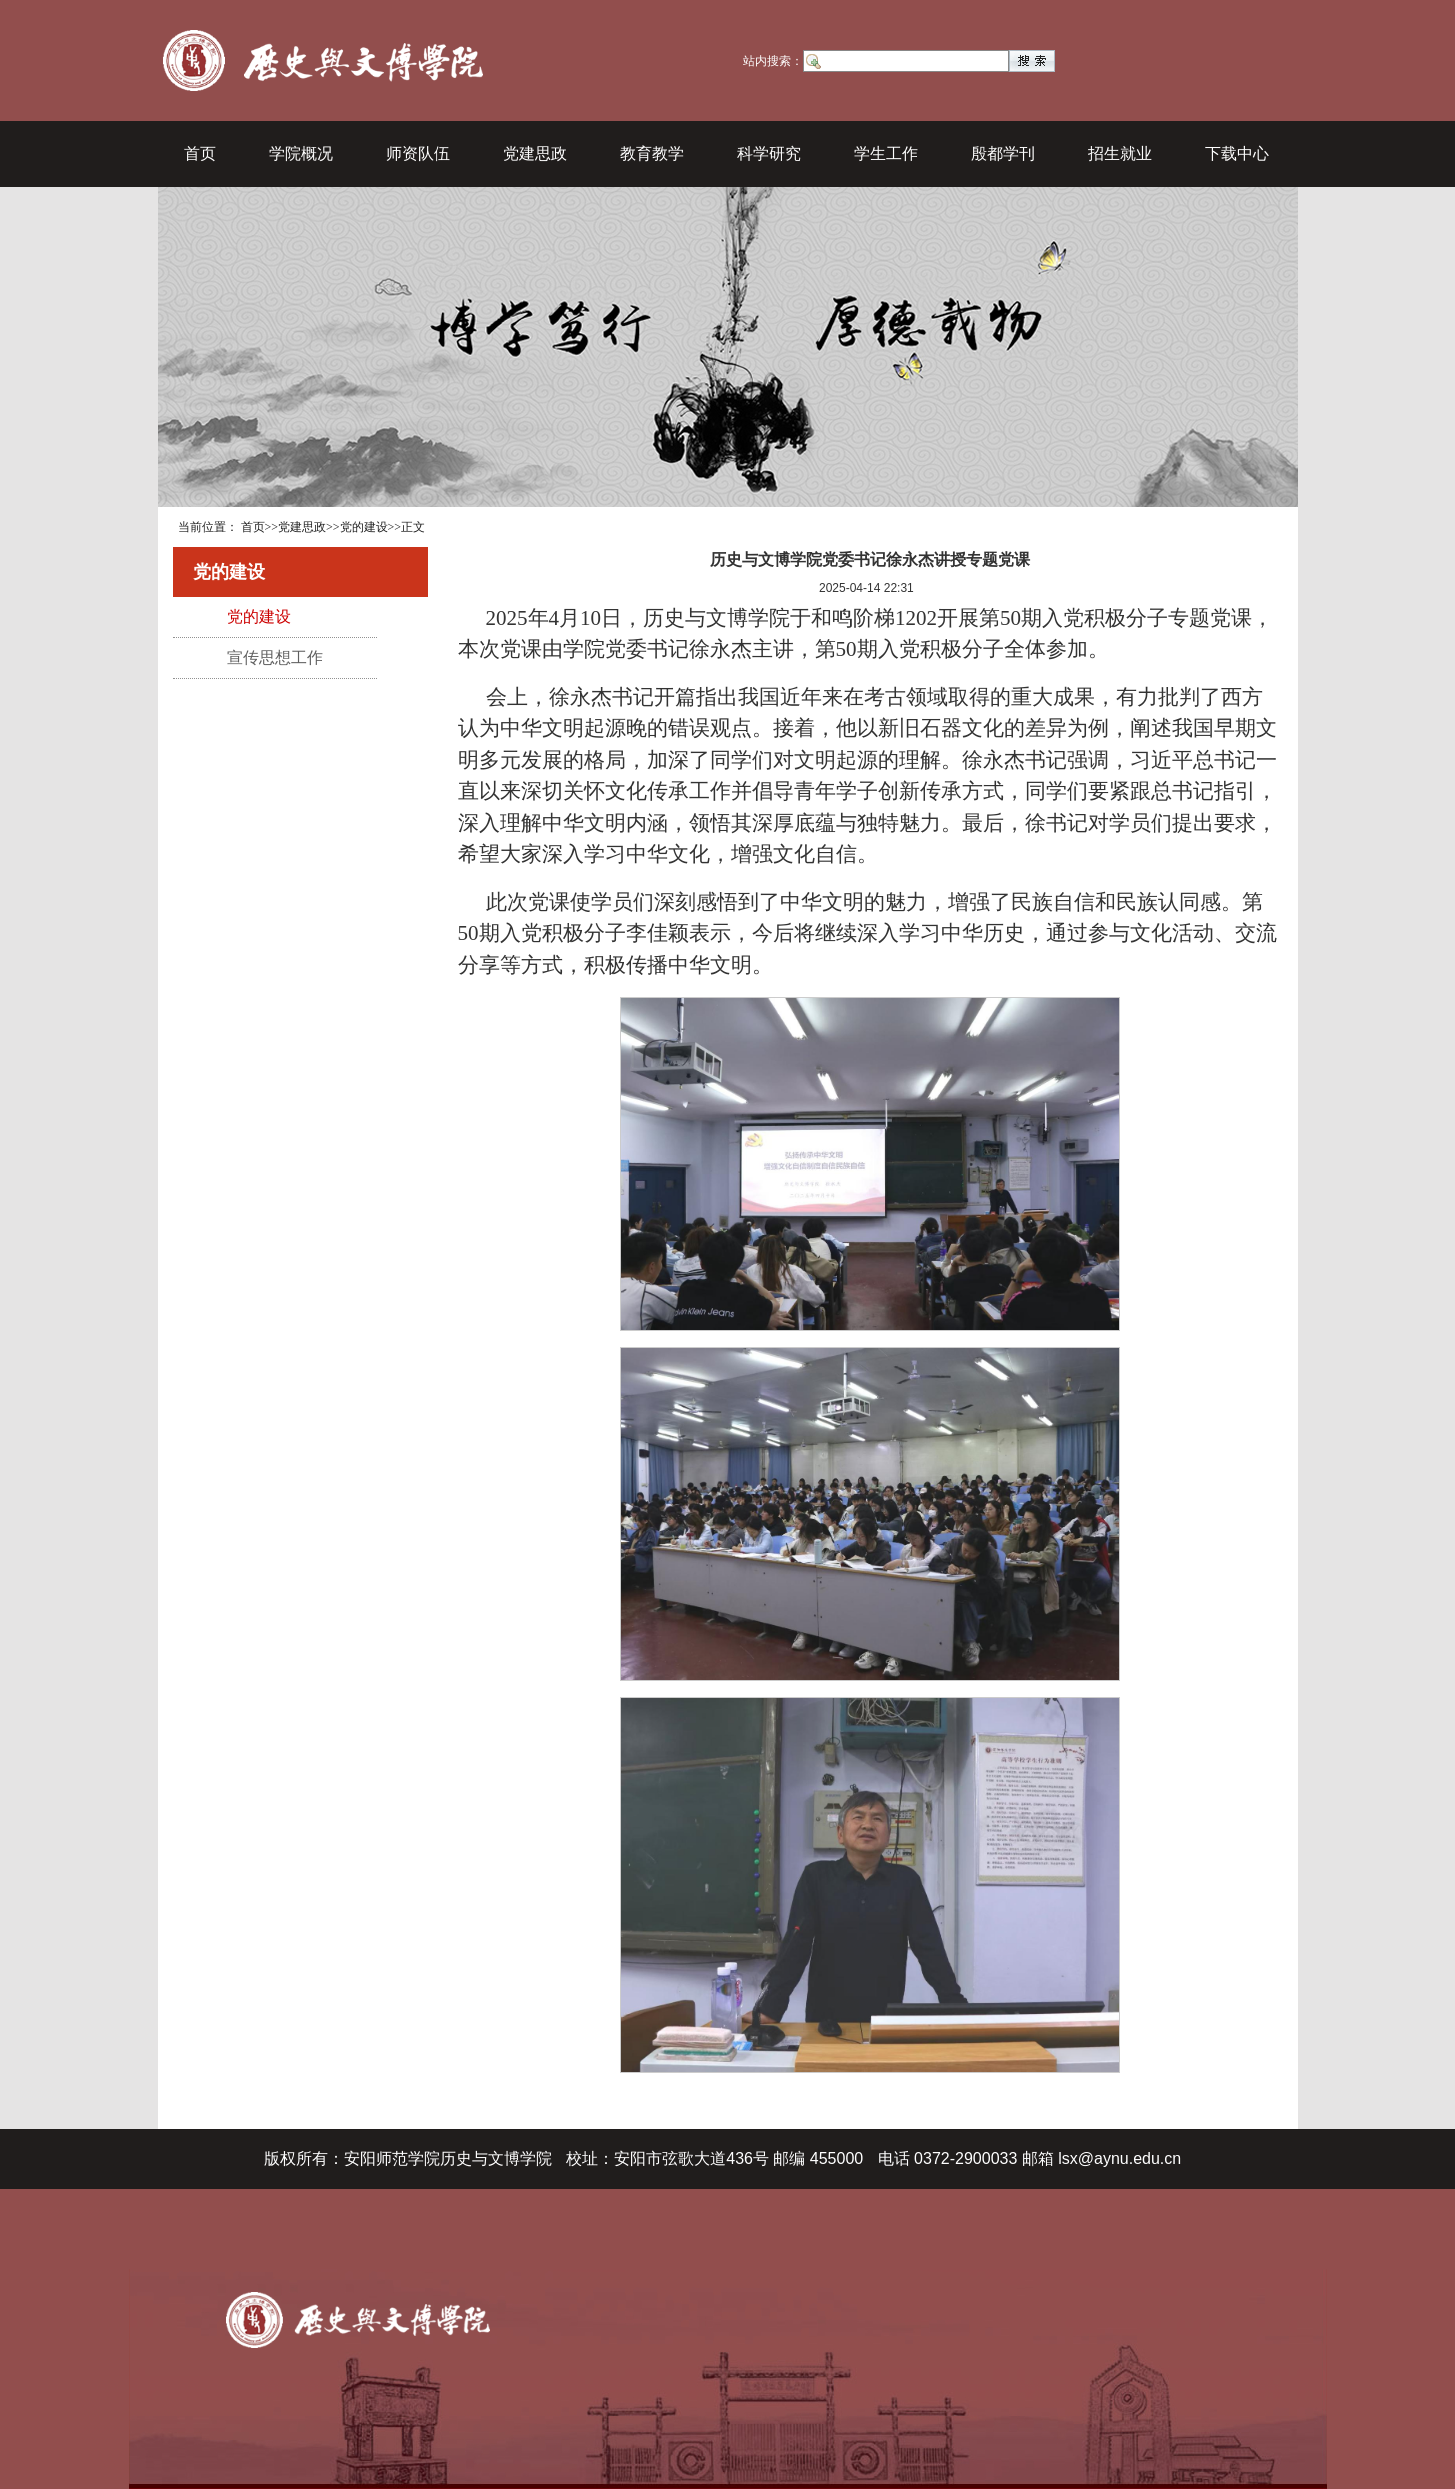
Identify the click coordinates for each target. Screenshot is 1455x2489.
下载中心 (1237, 153)
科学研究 (769, 153)
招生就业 (1120, 153)
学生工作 (886, 153)
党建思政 (535, 153)
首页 (200, 153)
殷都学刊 (1003, 153)
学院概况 (301, 153)
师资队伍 (418, 153)
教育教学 (652, 153)
